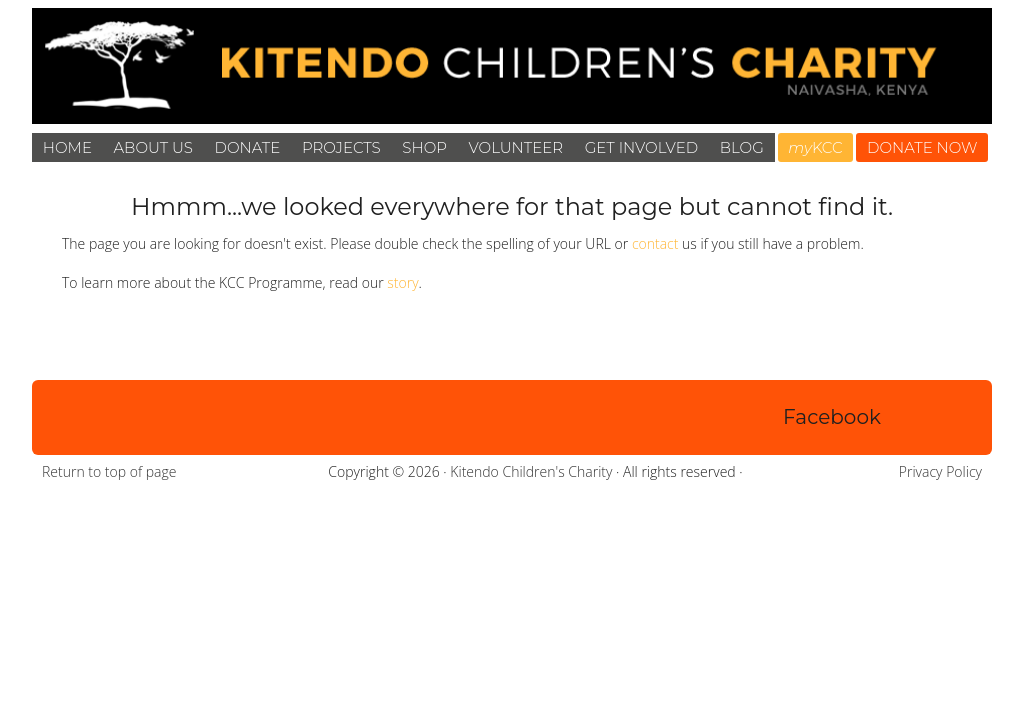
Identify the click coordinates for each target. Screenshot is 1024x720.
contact (655, 243)
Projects (341, 147)
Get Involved (641, 147)
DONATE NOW (922, 147)
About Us (153, 147)
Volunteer (516, 147)
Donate (248, 147)
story (402, 282)
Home (67, 147)
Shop (424, 147)
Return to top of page (109, 471)
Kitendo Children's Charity (531, 471)
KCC (815, 147)
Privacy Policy (940, 471)
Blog (742, 147)
